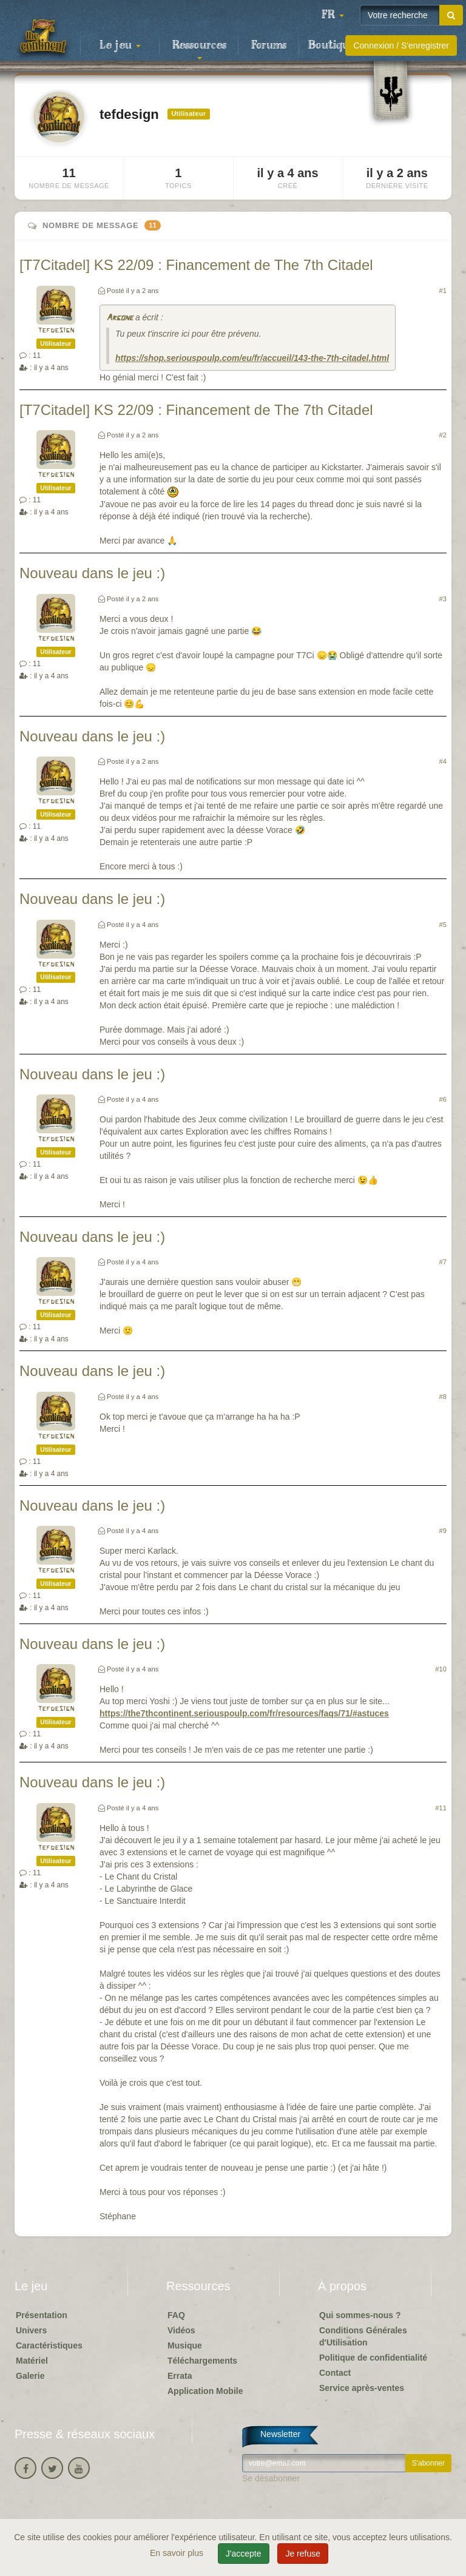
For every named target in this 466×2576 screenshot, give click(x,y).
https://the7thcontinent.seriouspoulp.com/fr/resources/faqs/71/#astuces (244, 1713)
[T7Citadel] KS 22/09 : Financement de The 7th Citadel (196, 265)
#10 (441, 1669)
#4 (443, 761)
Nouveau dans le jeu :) (92, 573)
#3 (443, 598)
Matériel (32, 2360)
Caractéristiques (49, 2345)
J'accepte (244, 2553)
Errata (179, 2376)
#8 (443, 1396)
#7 (443, 1262)
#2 (443, 435)
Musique (184, 2345)
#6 (443, 1099)
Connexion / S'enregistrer (401, 45)
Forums (268, 45)
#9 (443, 1530)
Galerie (30, 2376)
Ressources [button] (199, 49)
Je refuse (302, 2553)
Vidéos (181, 2330)
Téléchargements (202, 2360)
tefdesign (56, 330)
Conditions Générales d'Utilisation (363, 2336)
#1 (443, 290)
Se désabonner (271, 2478)
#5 (443, 924)
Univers (31, 2330)
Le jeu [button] (120, 45)
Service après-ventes (361, 2388)
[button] (332, 15)
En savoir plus (178, 2553)
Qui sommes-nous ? (360, 2315)
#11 (441, 1808)
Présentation (41, 2315)
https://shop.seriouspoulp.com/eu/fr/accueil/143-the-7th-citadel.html (252, 358)
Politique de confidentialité (373, 2357)
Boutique (331, 45)
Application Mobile (205, 2391)
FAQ (176, 2315)
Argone (119, 318)
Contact (335, 2373)
